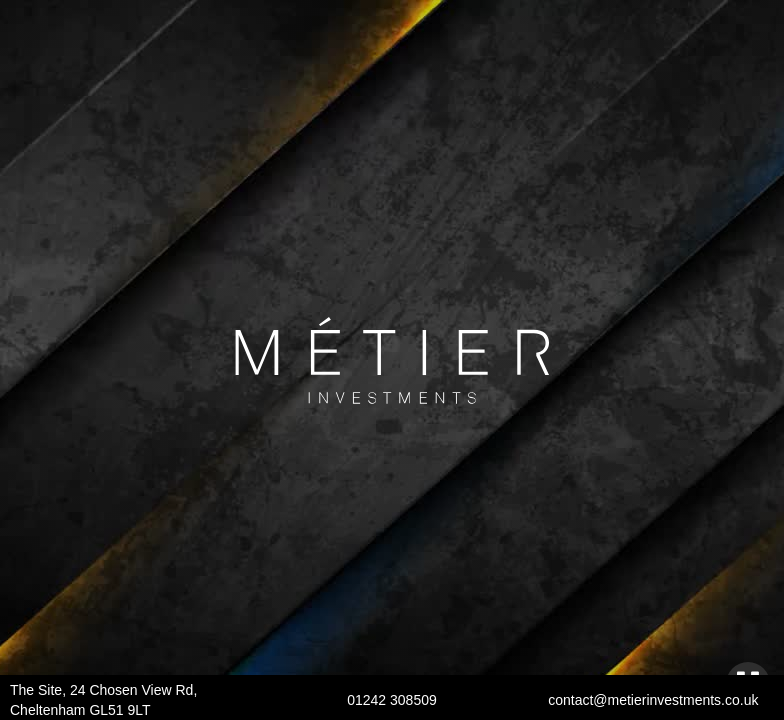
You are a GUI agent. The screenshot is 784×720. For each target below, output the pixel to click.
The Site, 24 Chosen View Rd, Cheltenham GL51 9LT (103, 700)
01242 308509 (392, 700)
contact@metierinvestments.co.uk (653, 700)
